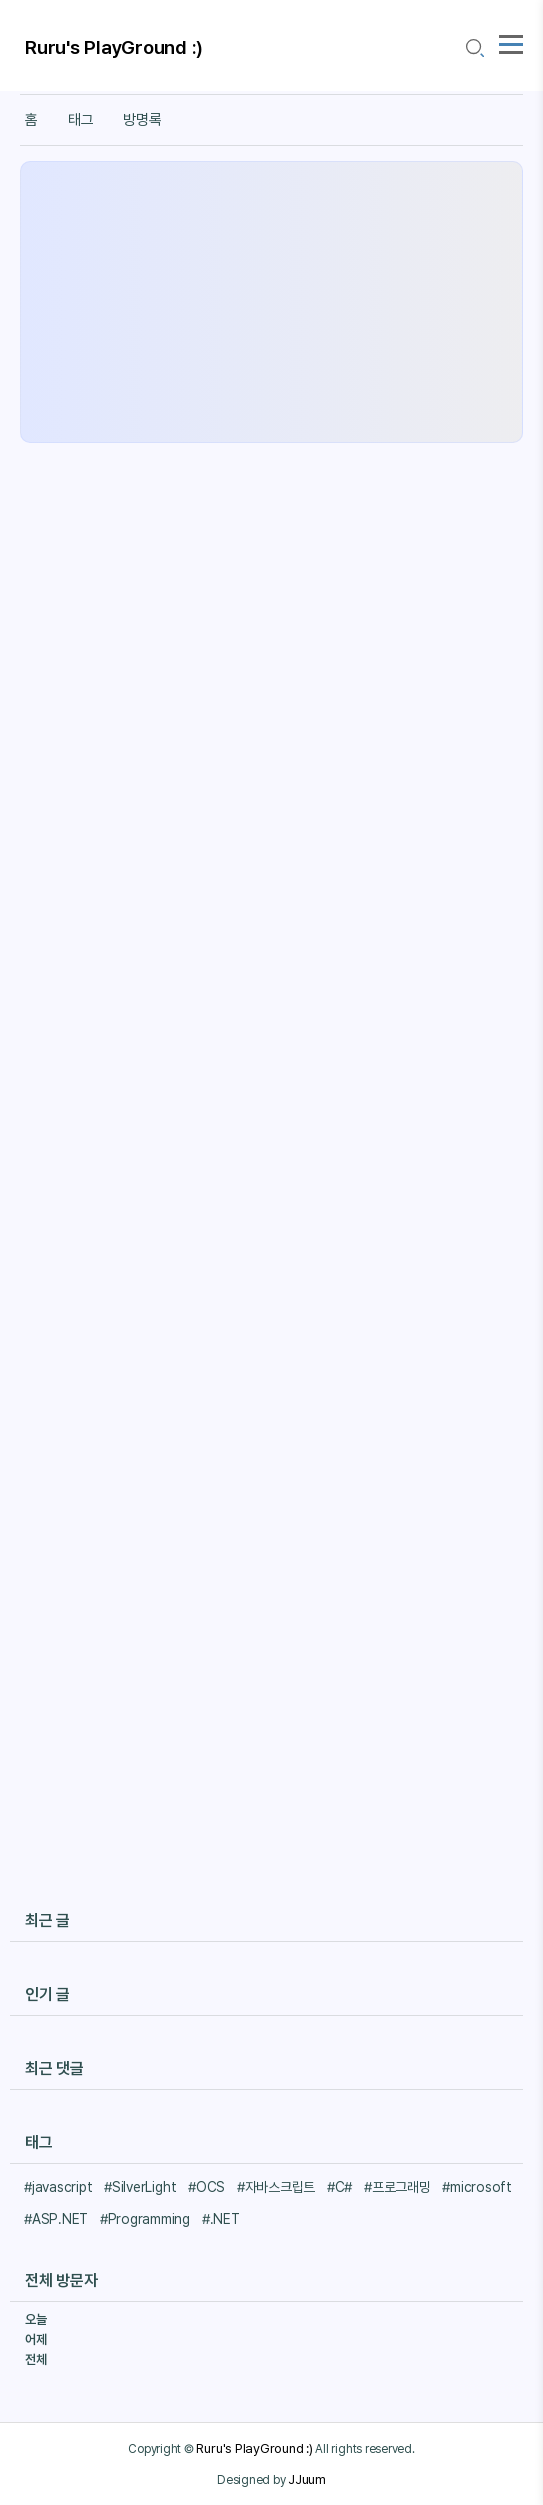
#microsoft (477, 2187)
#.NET (221, 2219)
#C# (339, 2187)
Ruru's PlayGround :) (114, 47)
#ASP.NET (56, 2219)
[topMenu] (511, 42)
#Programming (145, 2219)
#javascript (58, 2187)
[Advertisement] (271, 302)
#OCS (206, 2187)
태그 (81, 120)
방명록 (142, 120)
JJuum (307, 2479)
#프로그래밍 (397, 2187)
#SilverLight (140, 2187)
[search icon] (474, 48)
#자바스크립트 (276, 2187)
